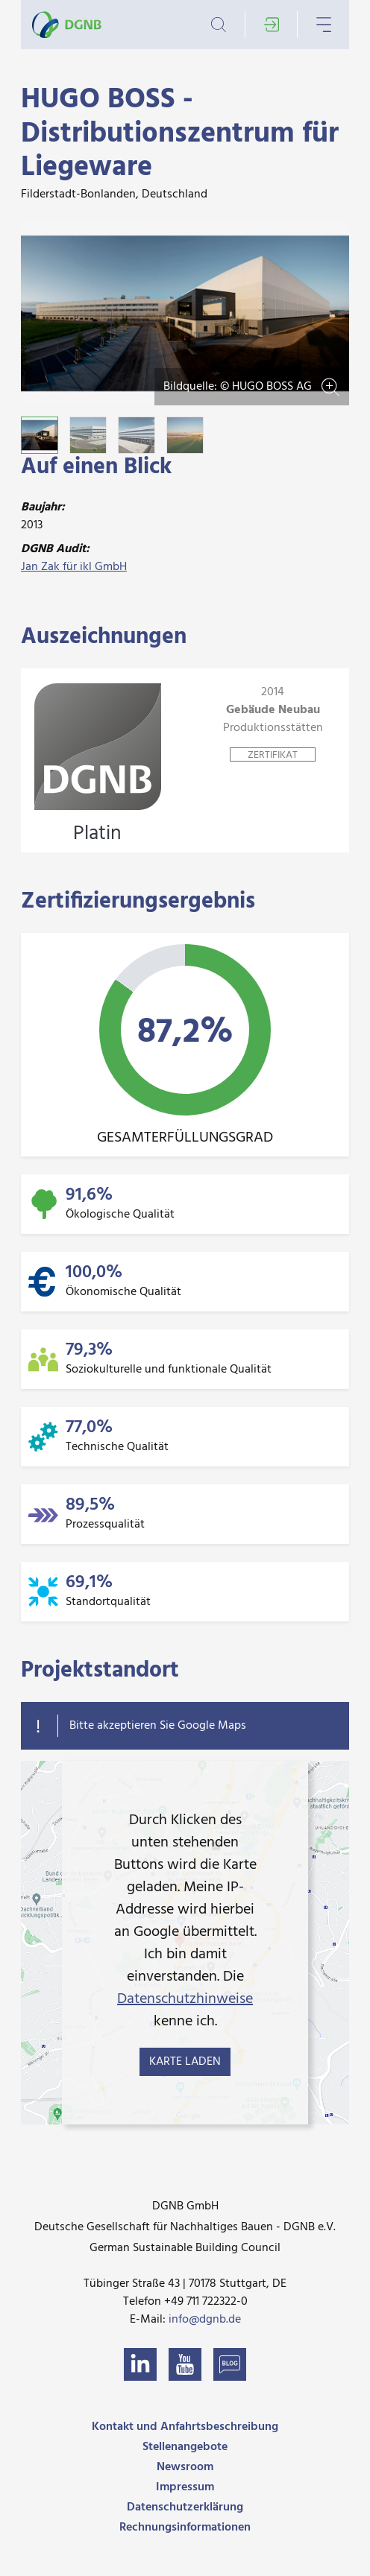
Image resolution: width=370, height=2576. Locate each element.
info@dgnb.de (205, 2319)
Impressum (185, 2487)
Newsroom (185, 2467)
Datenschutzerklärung (185, 2507)
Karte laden (185, 2062)
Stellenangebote (185, 2447)
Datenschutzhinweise (185, 1999)
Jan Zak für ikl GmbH (74, 567)
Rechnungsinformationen (185, 2527)
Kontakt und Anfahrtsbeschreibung (185, 2427)
